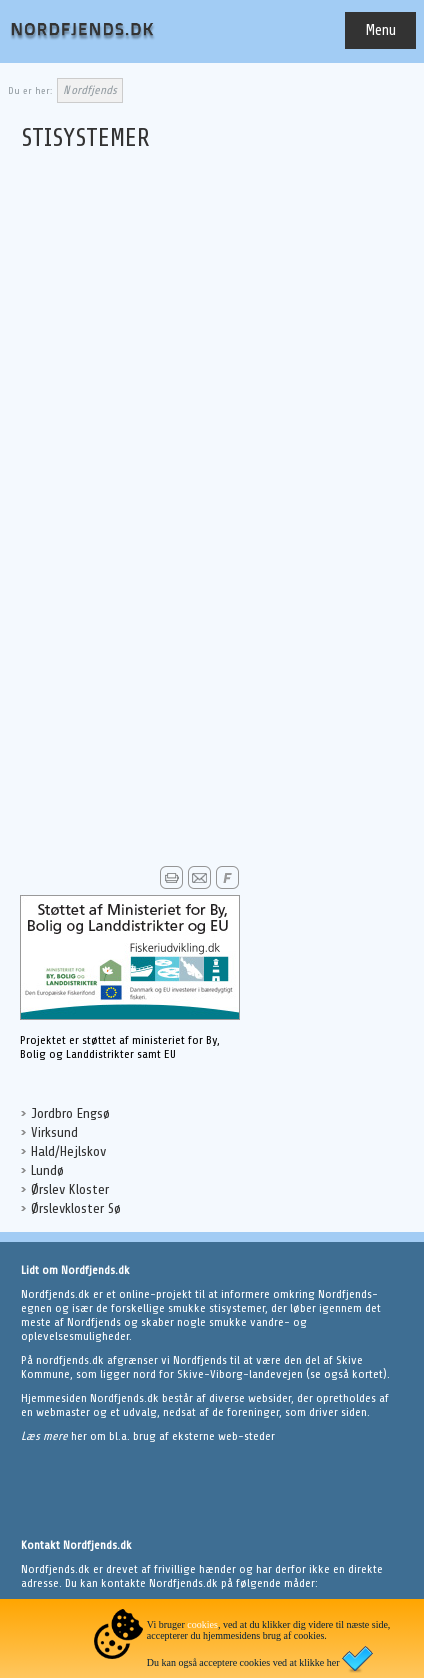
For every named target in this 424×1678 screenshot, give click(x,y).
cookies (202, 1624)
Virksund (54, 1132)
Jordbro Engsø (70, 1113)
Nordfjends (90, 90)
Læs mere (46, 1436)
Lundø (47, 1170)
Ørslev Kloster (70, 1189)
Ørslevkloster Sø (76, 1208)
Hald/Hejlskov (68, 1151)
